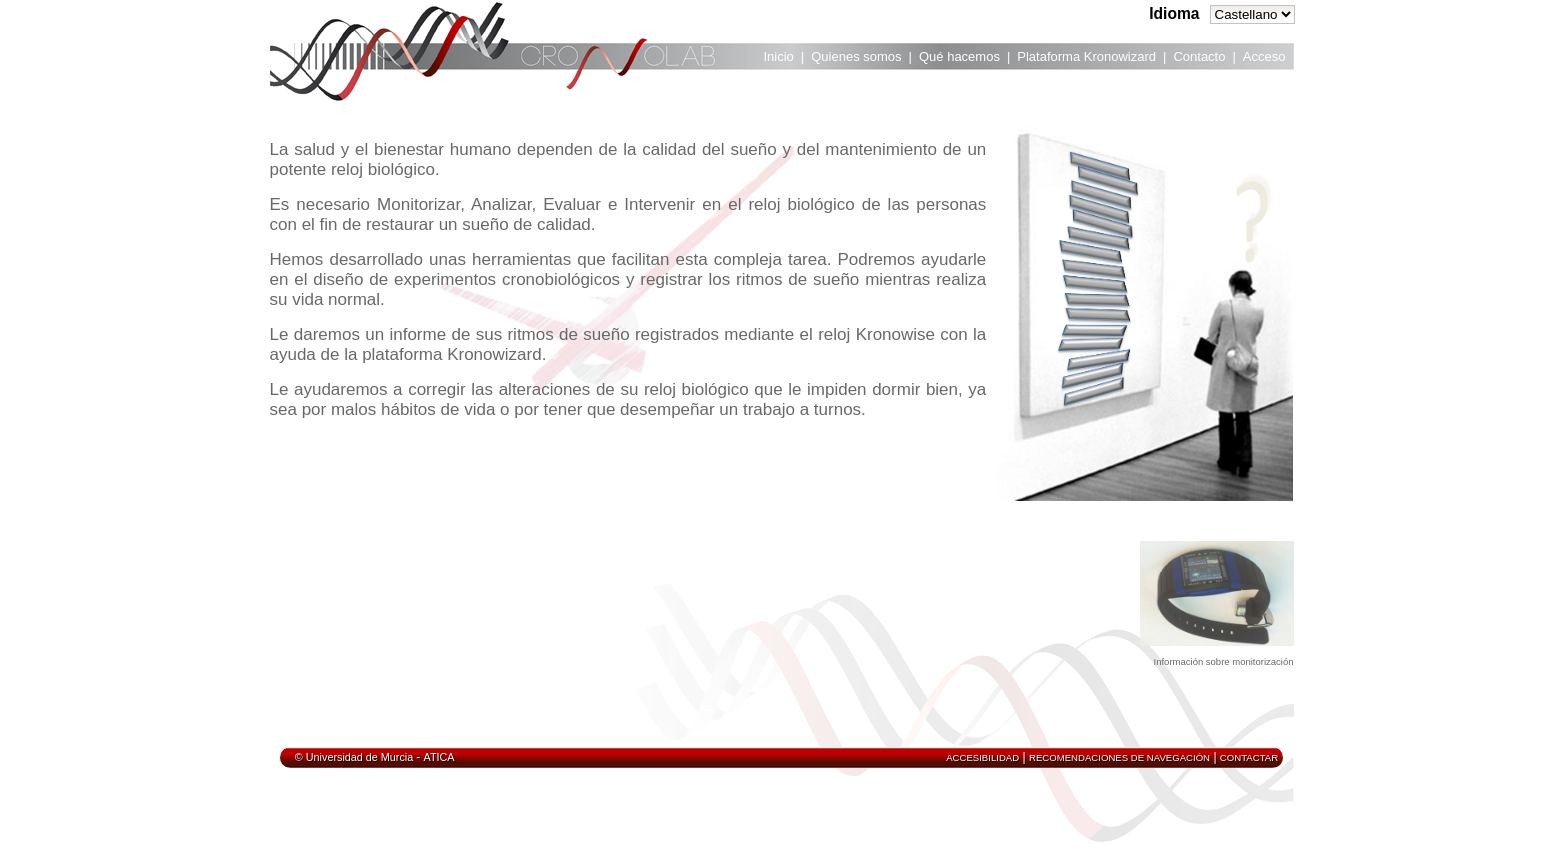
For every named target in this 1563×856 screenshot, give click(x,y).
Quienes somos (856, 56)
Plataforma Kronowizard (1086, 56)
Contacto (1199, 56)
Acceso (1264, 56)
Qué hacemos (959, 56)
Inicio (779, 56)
